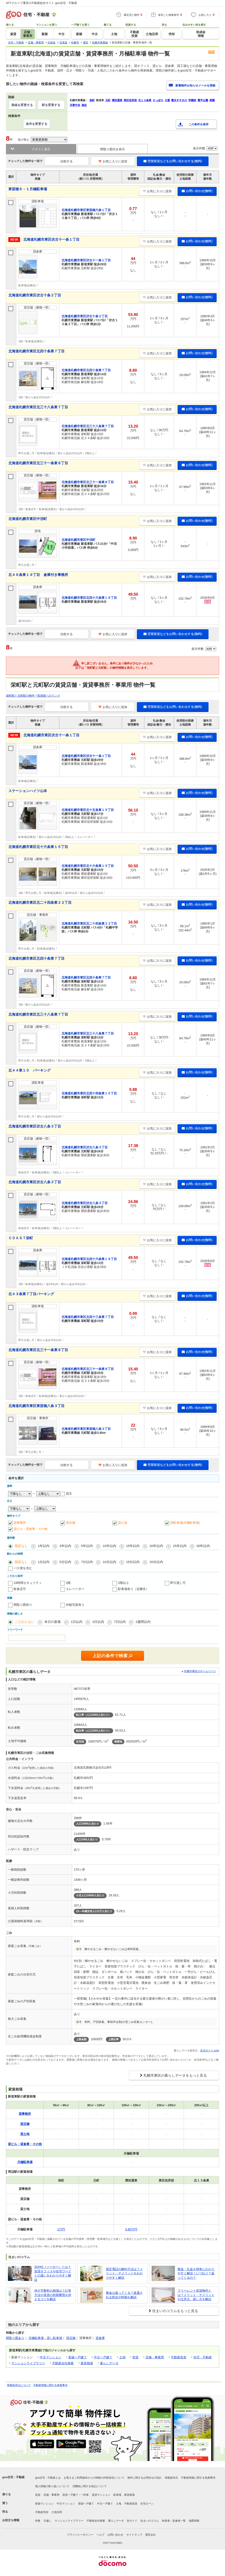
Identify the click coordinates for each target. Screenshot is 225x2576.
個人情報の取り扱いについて (52, 2486)
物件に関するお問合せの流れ (144, 2477)
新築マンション (44, 2503)
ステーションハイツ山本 (27, 791)
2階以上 (123, 1583)
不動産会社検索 (63, 2363)
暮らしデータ (109, 2363)
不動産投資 (178, 2357)
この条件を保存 (199, 124)
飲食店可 (20, 1589)
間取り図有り (23, 1604)
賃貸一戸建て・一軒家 (75, 2494)
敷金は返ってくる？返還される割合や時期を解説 (124, 2295)
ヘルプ (100, 2534)
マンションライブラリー (28, 2363)
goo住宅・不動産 (13, 2477)
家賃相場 (87, 2363)
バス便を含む (23, 1568)
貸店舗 (70, 1522)
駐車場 (117, 2494)
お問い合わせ (115, 2534)
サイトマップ (134, 2534)
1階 (68, 1583)
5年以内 (87, 1546)
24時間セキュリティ (28, 1583)
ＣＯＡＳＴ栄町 (20, 1238)
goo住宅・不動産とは (48, 2477)
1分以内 (43, 1562)
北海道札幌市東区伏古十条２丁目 (34, 295)
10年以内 (109, 1546)
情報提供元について (19, 2385)
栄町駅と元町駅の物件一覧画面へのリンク (33, 695)
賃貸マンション (101, 2494)
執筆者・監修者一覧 (174, 2520)
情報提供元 (171, 2477)
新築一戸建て (77, 2357)
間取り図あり (15, 2338)
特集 (37, 2520)
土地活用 (56, 2512)
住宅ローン (147, 2503)
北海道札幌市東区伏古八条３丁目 (34, 1126)
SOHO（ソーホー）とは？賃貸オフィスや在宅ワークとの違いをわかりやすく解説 (52, 2273)
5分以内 (65, 1562)
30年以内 (203, 1546)
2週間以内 (143, 1622)
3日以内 (98, 1622)
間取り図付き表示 (112, 149)
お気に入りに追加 (112, 161)
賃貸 (135, 2357)
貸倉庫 (100, 2338)
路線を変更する (22, 105)
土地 (122, 2357)
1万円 (61, 2229)
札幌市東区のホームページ (200, 1671)
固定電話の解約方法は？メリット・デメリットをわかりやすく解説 (124, 2273)
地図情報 (194, 2520)
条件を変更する (36, 123)
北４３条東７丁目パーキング (31, 1294)
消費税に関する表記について (90, 2486)
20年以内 (156, 1546)
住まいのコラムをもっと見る (175, 2311)
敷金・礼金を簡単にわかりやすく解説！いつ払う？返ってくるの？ (196, 2273)
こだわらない (24, 1622)
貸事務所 (20, 1522)
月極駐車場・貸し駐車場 (45, 2338)
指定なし (21, 1546)
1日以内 (76, 1622)
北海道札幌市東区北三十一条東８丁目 (38, 463)
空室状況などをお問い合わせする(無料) (172, 161)
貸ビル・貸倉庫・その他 (30, 1529)
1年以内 (43, 1546)
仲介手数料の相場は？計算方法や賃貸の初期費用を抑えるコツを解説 (52, 2295)
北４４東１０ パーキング (29, 1070)
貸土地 (122, 1522)
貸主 (69, 1493)
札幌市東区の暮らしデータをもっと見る (175, 2075)
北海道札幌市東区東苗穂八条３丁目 (36, 1406)
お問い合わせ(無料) (197, 191)
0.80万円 (131, 2229)
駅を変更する (51, 105)
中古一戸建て (103, 2357)
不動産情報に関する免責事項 (50, 2385)
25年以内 (180, 1546)
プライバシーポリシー (80, 2534)
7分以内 (87, 1562)
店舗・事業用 (154, 2357)
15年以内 (133, 1546)
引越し (47, 2520)
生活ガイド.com (209, 2050)
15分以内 (133, 1562)
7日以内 (120, 1622)
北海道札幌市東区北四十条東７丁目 (36, 351)
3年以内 (65, 1546)
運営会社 (150, 2534)
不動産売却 (41, 2512)
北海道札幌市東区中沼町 (27, 519)
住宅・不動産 (202, 2357)
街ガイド (132, 2520)
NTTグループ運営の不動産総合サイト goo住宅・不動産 (41, 3)
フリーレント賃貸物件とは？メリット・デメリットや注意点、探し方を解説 (196, 2295)
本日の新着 (52, 1622)
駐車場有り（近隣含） (133, 1589)
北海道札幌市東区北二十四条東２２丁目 (40, 902)
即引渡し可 (178, 1583)
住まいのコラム (149, 2520)
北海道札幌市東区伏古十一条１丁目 (51, 239)
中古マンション (50, 2357)
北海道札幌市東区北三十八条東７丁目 (38, 407)
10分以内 (109, 1562)
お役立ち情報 (10, 2520)
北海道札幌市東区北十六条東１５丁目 (38, 847)
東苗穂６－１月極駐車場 (27, 189)
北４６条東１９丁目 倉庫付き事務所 (38, 575)
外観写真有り (75, 1604)
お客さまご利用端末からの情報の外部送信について (94, 2477)
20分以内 (156, 1562)
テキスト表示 (41, 149)
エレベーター (75, 1589)
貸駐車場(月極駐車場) (185, 1522)
